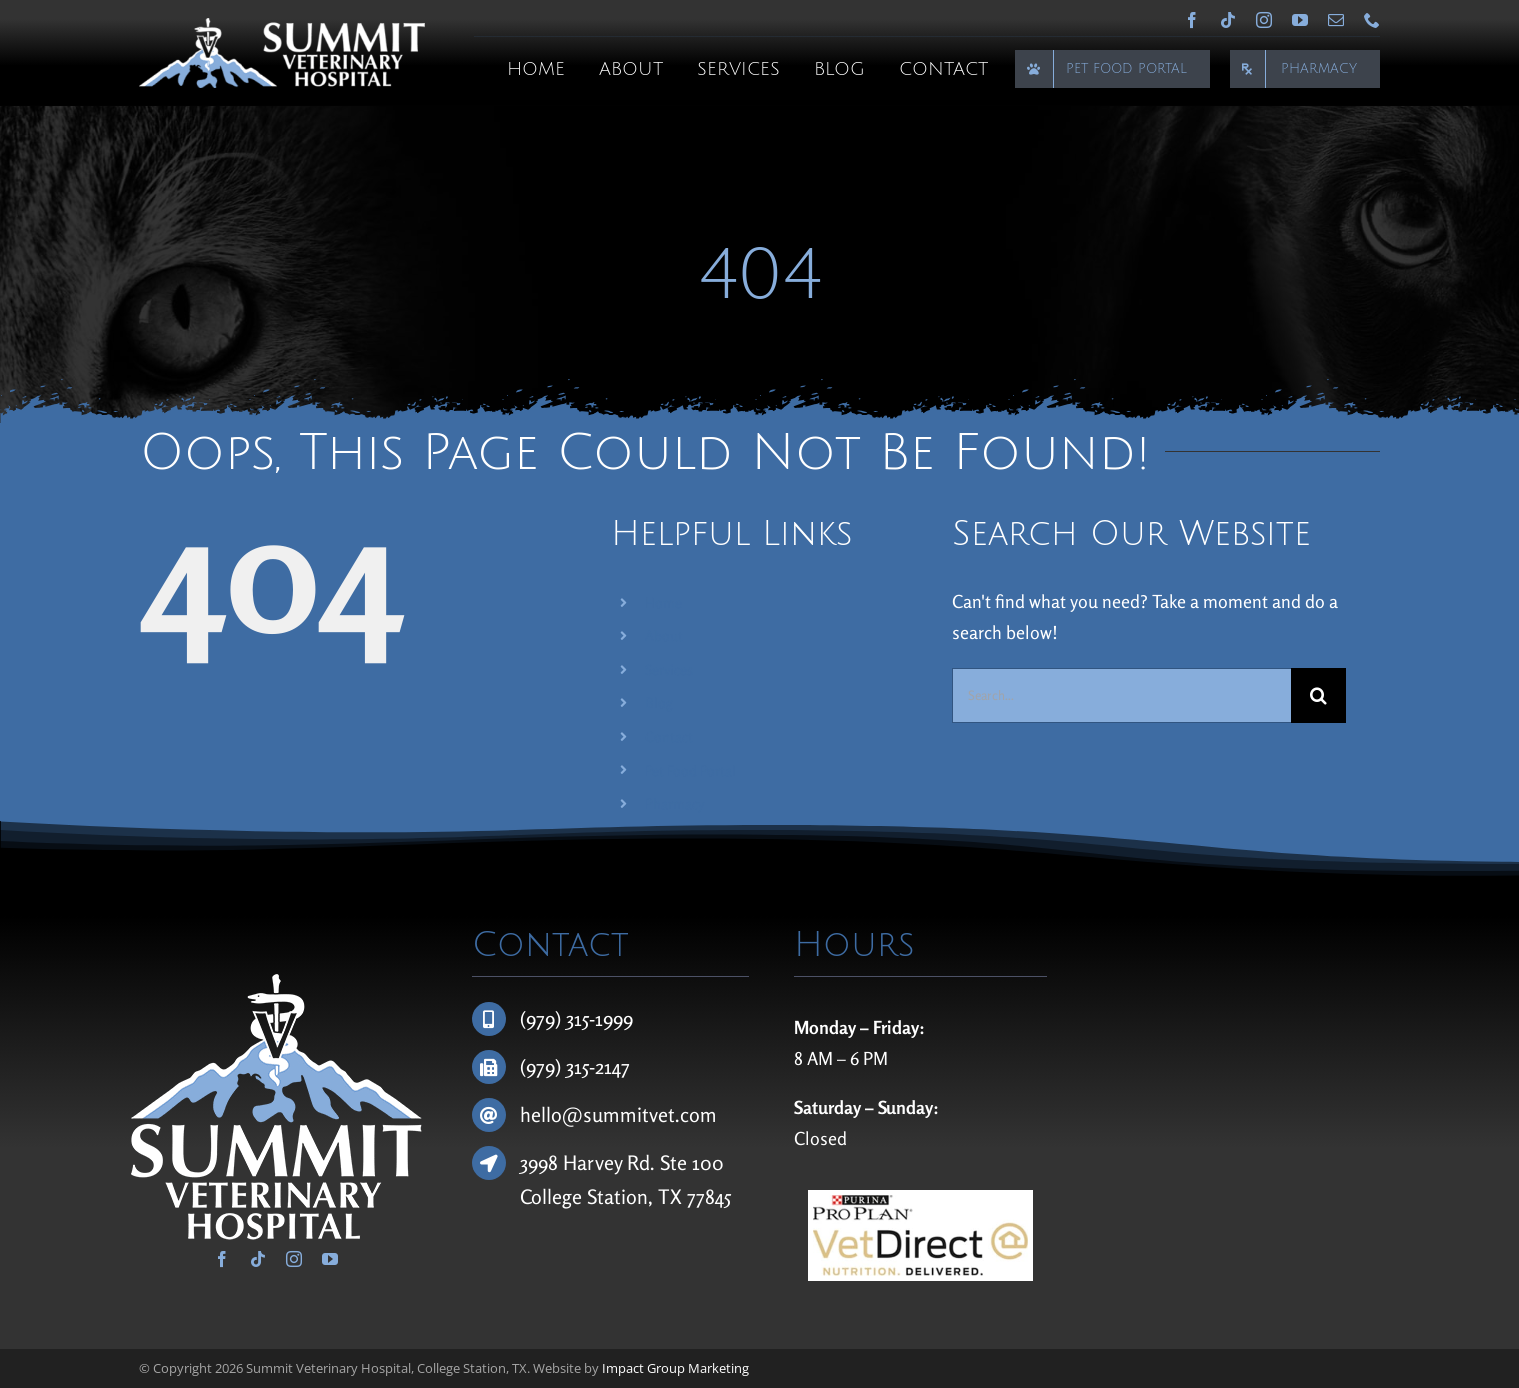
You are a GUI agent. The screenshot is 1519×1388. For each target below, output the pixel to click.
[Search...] (1121, 695)
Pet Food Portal (690, 770)
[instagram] (1264, 20)
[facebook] (1192, 20)
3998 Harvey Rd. (590, 1162)
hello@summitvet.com (618, 1114)
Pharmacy (674, 803)
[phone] (1372, 20)
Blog (659, 702)
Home (663, 602)
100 (708, 1162)
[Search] (1318, 695)
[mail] (1336, 20)
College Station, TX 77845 (625, 1196)
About (664, 635)
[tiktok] (1228, 20)
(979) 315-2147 (575, 1066)
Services (669, 669)
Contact (669, 736)
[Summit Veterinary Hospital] (281, 27)
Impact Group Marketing (675, 1368)
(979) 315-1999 (576, 1018)
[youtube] (1300, 20)
